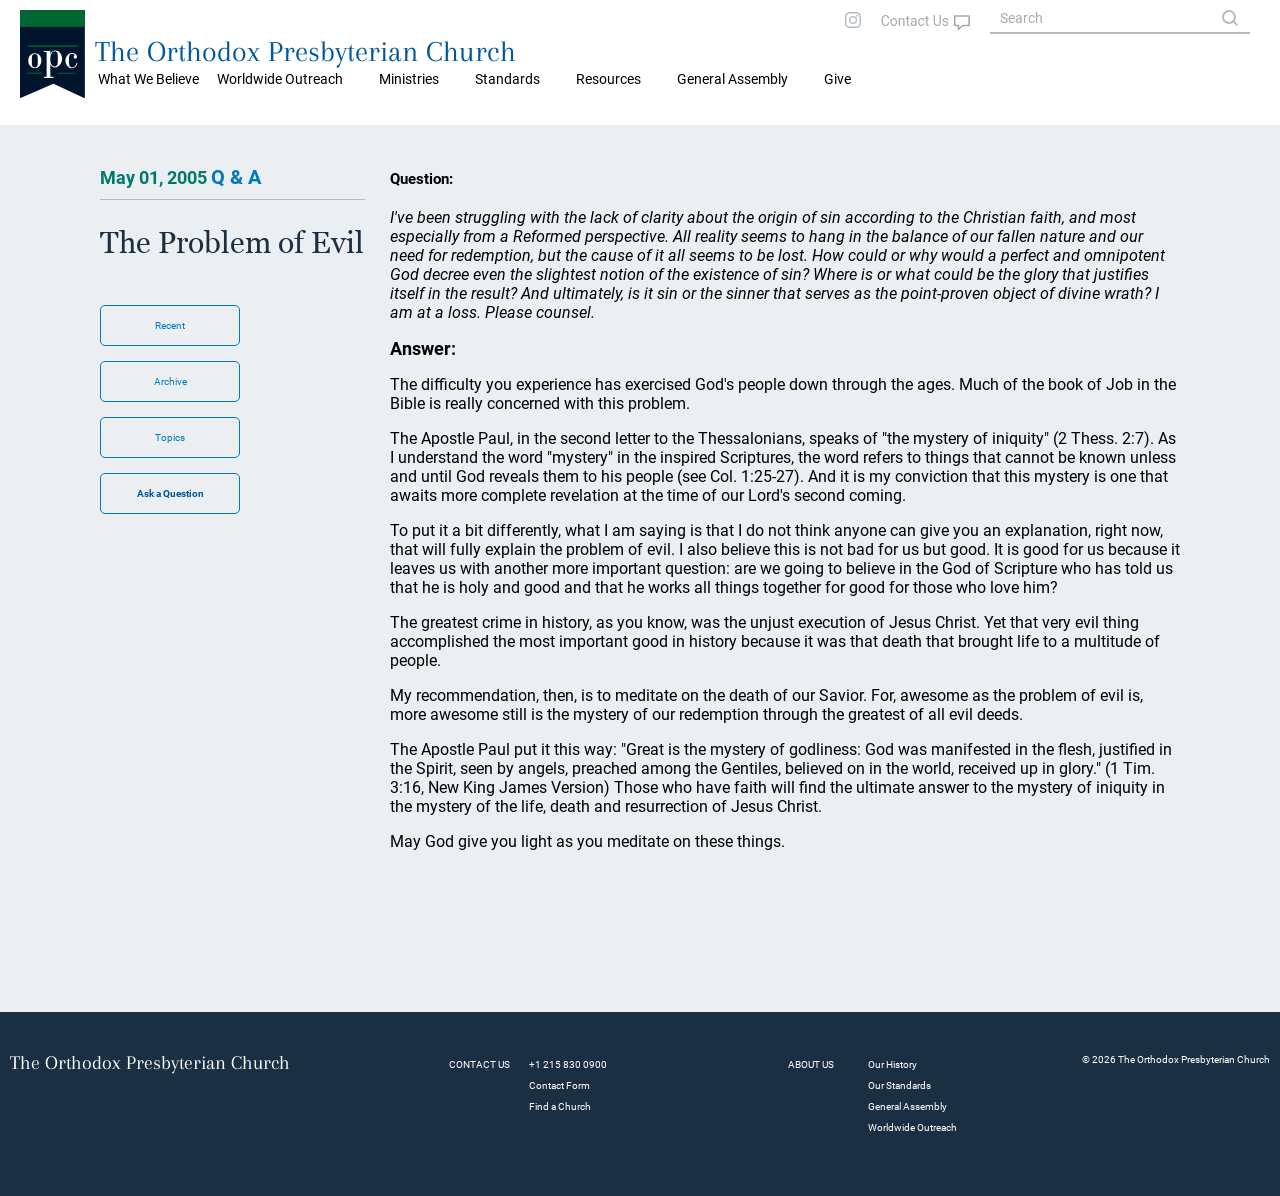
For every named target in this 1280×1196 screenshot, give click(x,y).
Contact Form (559, 1085)
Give (837, 79)
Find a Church (560, 1106)
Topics (170, 437)
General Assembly (732, 79)
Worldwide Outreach (912, 1127)
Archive (170, 381)
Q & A (236, 177)
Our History (892, 1064)
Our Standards (899, 1085)
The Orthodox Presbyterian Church (305, 51)
